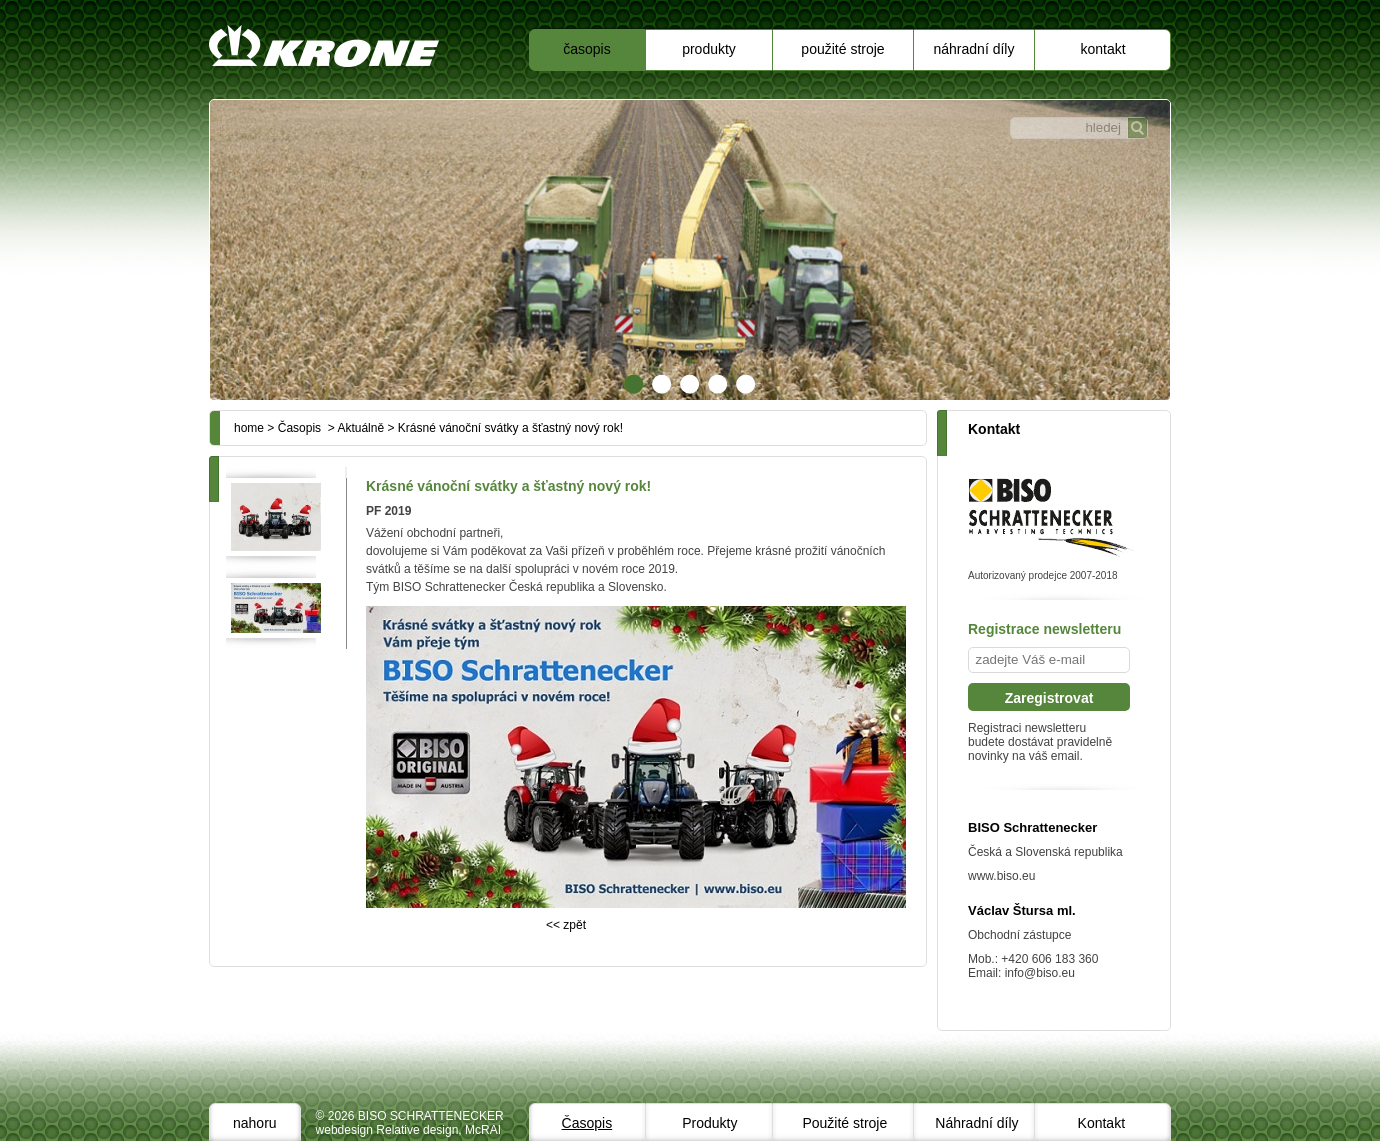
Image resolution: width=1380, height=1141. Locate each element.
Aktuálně (360, 428)
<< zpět (566, 925)
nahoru (255, 1123)
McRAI (483, 1130)
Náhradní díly (974, 49)
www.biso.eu (1001, 876)
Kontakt (1102, 49)
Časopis (586, 49)
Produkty (709, 49)
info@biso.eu (1040, 973)
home (249, 428)
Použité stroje (842, 49)
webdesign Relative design (387, 1130)
